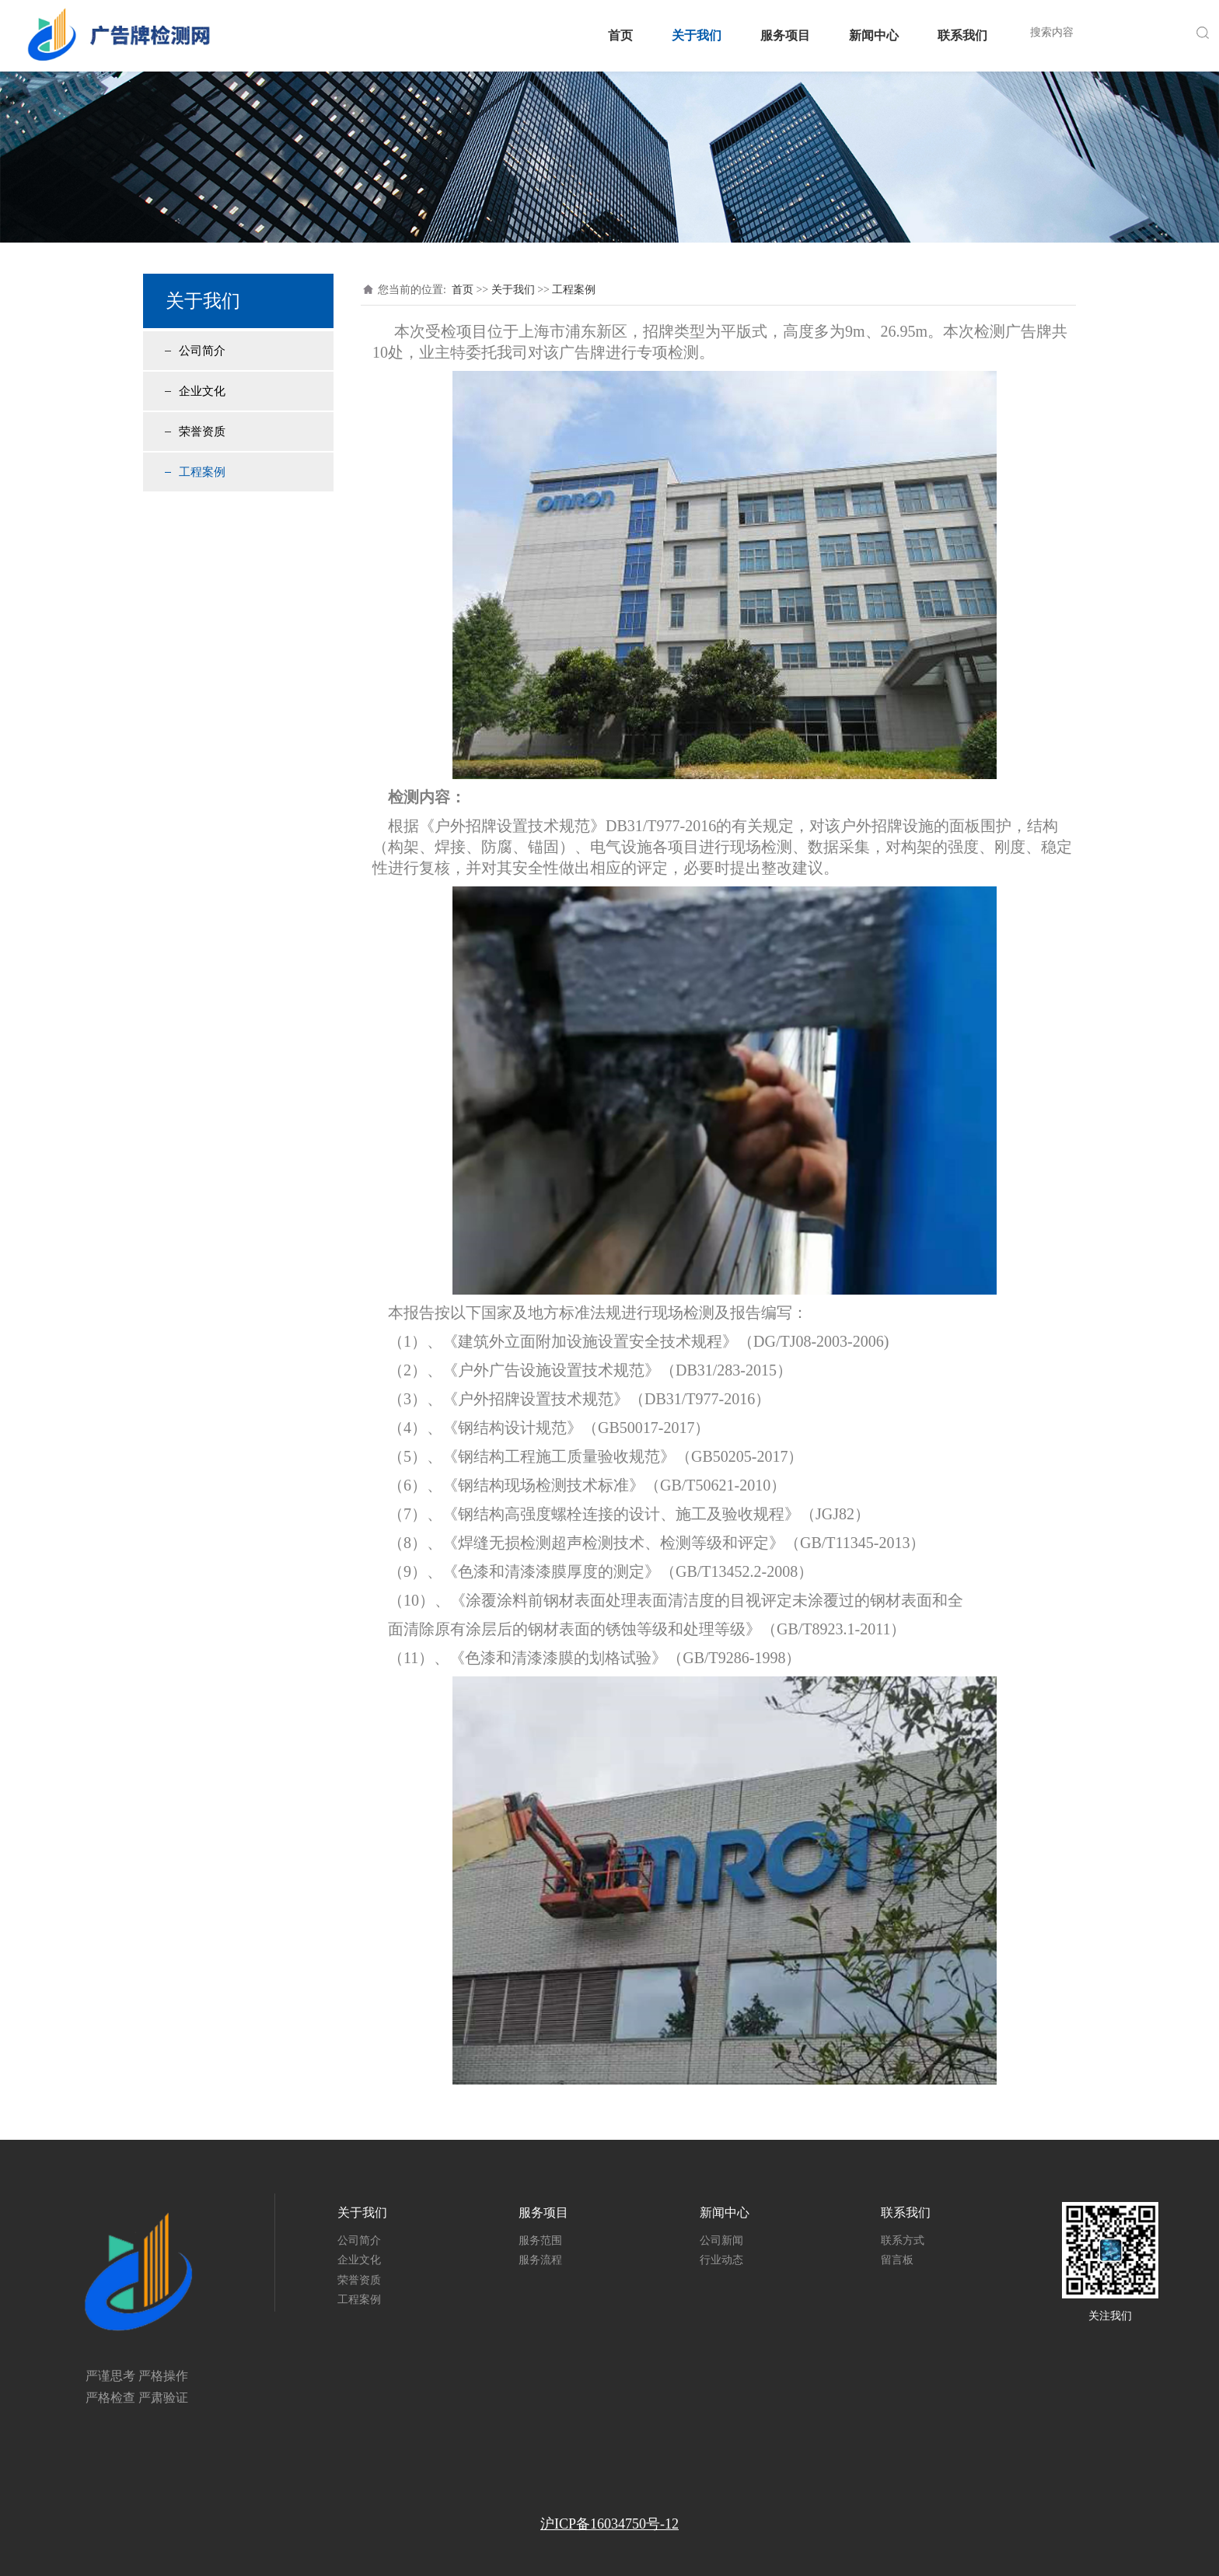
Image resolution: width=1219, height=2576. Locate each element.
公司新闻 (721, 2240)
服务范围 (540, 2240)
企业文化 (202, 391)
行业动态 (721, 2260)
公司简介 (202, 350)
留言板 (897, 2260)
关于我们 (696, 35)
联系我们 (962, 35)
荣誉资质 (202, 431)
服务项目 (785, 35)
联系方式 (902, 2240)
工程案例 (202, 472)
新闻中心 (874, 35)
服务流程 (540, 2260)
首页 (620, 35)
